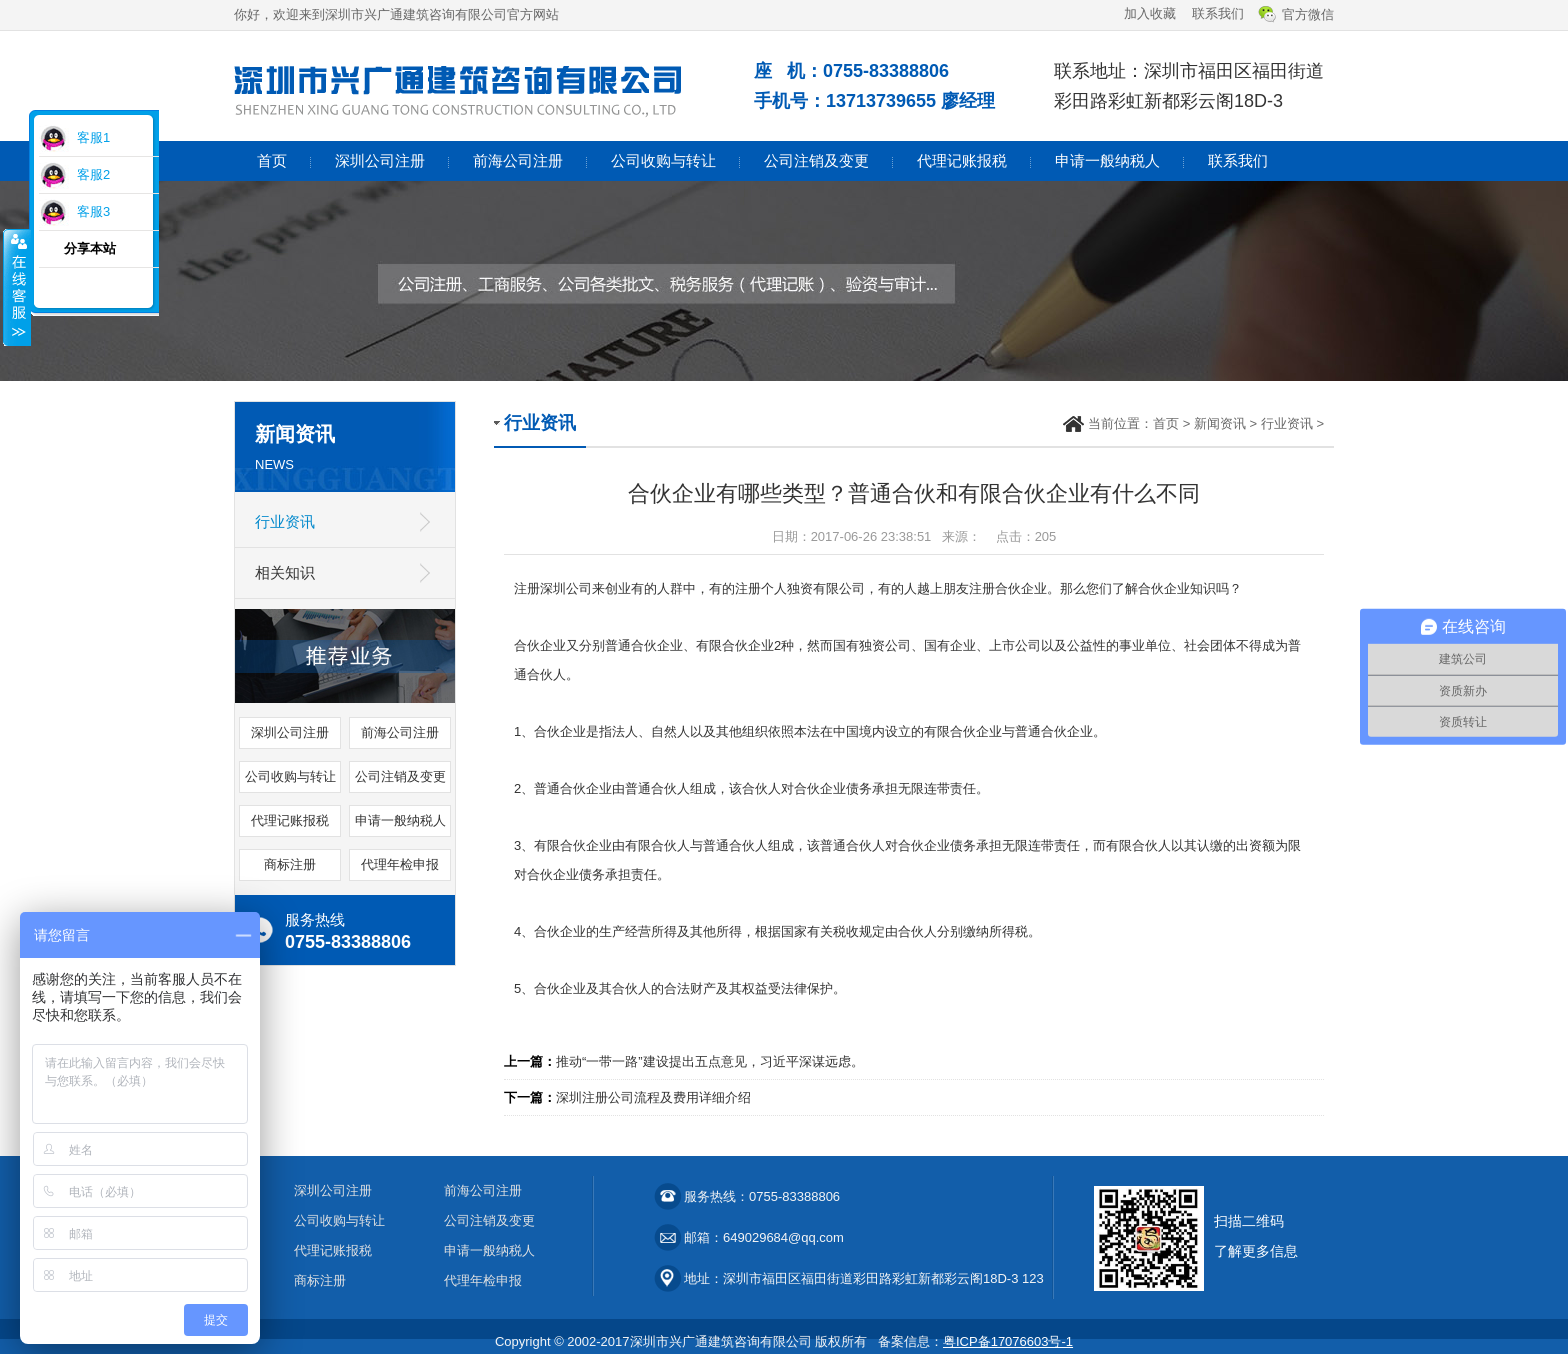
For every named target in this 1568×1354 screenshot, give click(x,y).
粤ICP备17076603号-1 (1008, 1341)
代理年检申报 (400, 864)
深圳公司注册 (380, 160)
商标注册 (290, 864)
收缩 (17, 287)
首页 (272, 160)
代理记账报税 (962, 160)
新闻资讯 (1220, 423)
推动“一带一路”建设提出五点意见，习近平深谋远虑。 (710, 1061)
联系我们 (1218, 13)
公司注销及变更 (816, 160)
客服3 (93, 211)
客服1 (93, 137)
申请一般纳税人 (1107, 160)
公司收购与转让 (663, 160)
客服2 (93, 174)
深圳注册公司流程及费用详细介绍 (653, 1097)
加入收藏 (1150, 13)
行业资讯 (285, 521)
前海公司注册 (518, 160)
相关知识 (285, 572)
